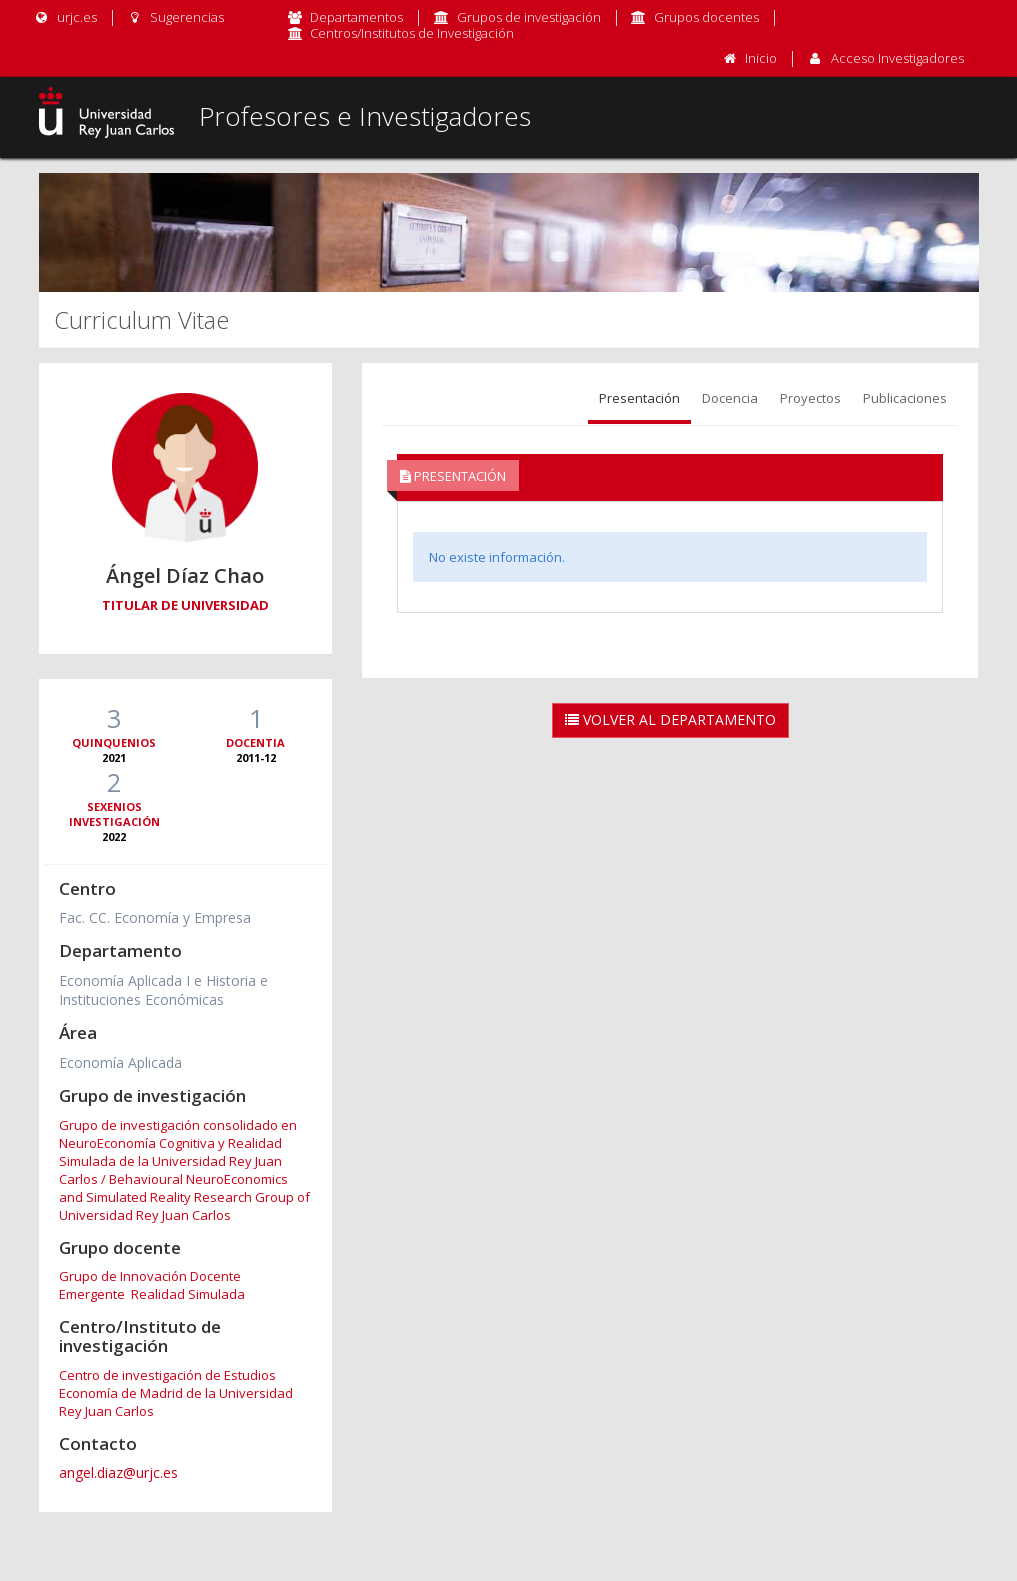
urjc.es (65, 17)
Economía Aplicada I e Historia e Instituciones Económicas (163, 990)
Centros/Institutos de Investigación (412, 33)
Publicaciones (905, 398)
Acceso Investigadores (897, 58)
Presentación (639, 398)
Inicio (761, 58)
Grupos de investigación (529, 17)
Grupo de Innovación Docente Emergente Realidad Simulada (152, 1285)
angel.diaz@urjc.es (118, 1472)
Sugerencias (175, 17)
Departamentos (356, 17)
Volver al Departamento (670, 719)
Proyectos (810, 398)
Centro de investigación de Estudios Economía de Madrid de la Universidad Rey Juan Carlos (176, 1393)
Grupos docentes (706, 17)
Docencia (730, 398)
